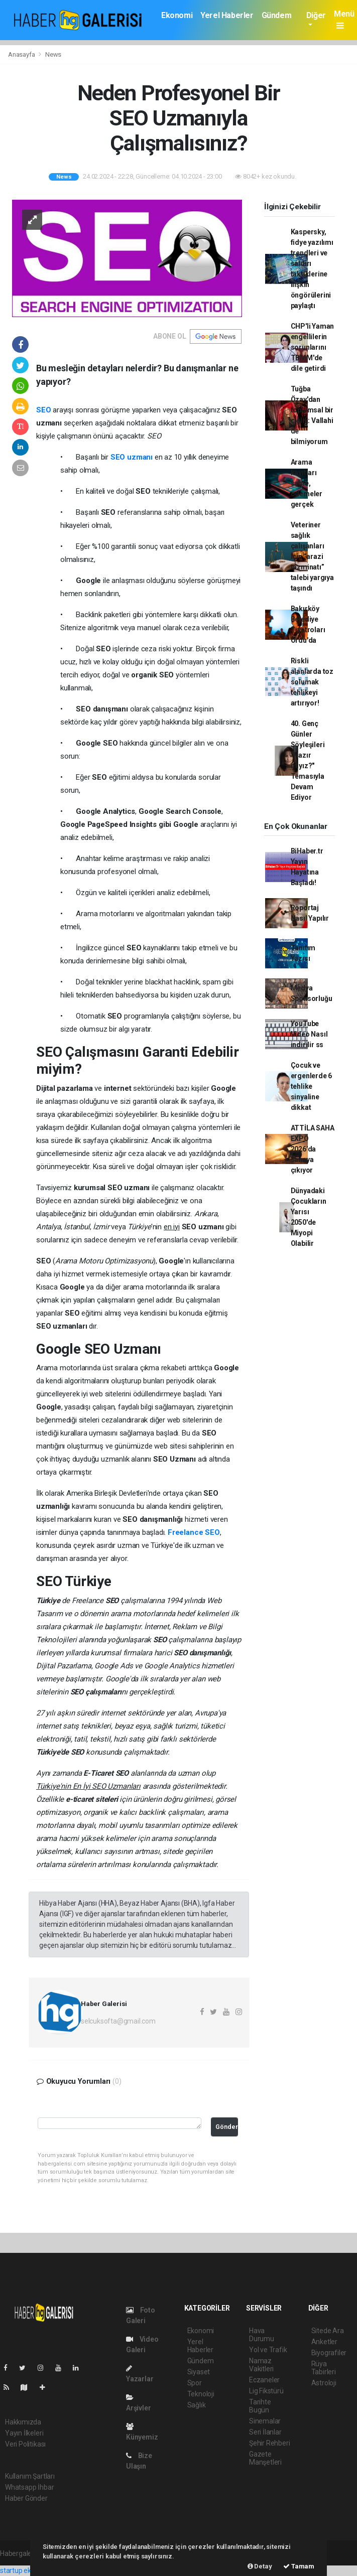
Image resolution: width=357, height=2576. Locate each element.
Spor (194, 2383)
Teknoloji (200, 2394)
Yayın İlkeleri (24, 2433)
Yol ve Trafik (268, 2350)
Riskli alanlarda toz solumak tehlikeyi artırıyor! (312, 682)
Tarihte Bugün (260, 2406)
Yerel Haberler (226, 15)
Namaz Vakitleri (261, 2365)
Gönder (226, 2126)
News (53, 54)
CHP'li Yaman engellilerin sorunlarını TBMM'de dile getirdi (312, 347)
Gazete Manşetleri (265, 2458)
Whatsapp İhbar (29, 2487)
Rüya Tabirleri (323, 2368)
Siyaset (198, 2372)
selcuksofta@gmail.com (118, 2021)
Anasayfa (22, 54)
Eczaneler (264, 2380)
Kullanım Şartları (30, 2476)
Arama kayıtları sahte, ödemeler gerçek (306, 483)
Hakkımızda (23, 2422)
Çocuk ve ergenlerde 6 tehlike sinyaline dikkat (311, 1086)
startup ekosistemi (29, 2570)
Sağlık (196, 2405)
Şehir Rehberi (269, 2443)
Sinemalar (265, 2421)
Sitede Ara (327, 2331)
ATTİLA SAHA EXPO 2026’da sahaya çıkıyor (312, 1149)
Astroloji (323, 2383)
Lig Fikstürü (266, 2391)
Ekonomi (176, 15)
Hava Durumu (261, 2335)
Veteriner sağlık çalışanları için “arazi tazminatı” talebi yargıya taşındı (312, 556)
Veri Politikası (25, 2444)
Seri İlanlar (265, 2432)
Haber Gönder (26, 2498)
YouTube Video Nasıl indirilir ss (309, 1034)
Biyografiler (329, 2353)
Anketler (324, 2342)
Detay (260, 2566)
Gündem (277, 15)
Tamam (298, 2566)
